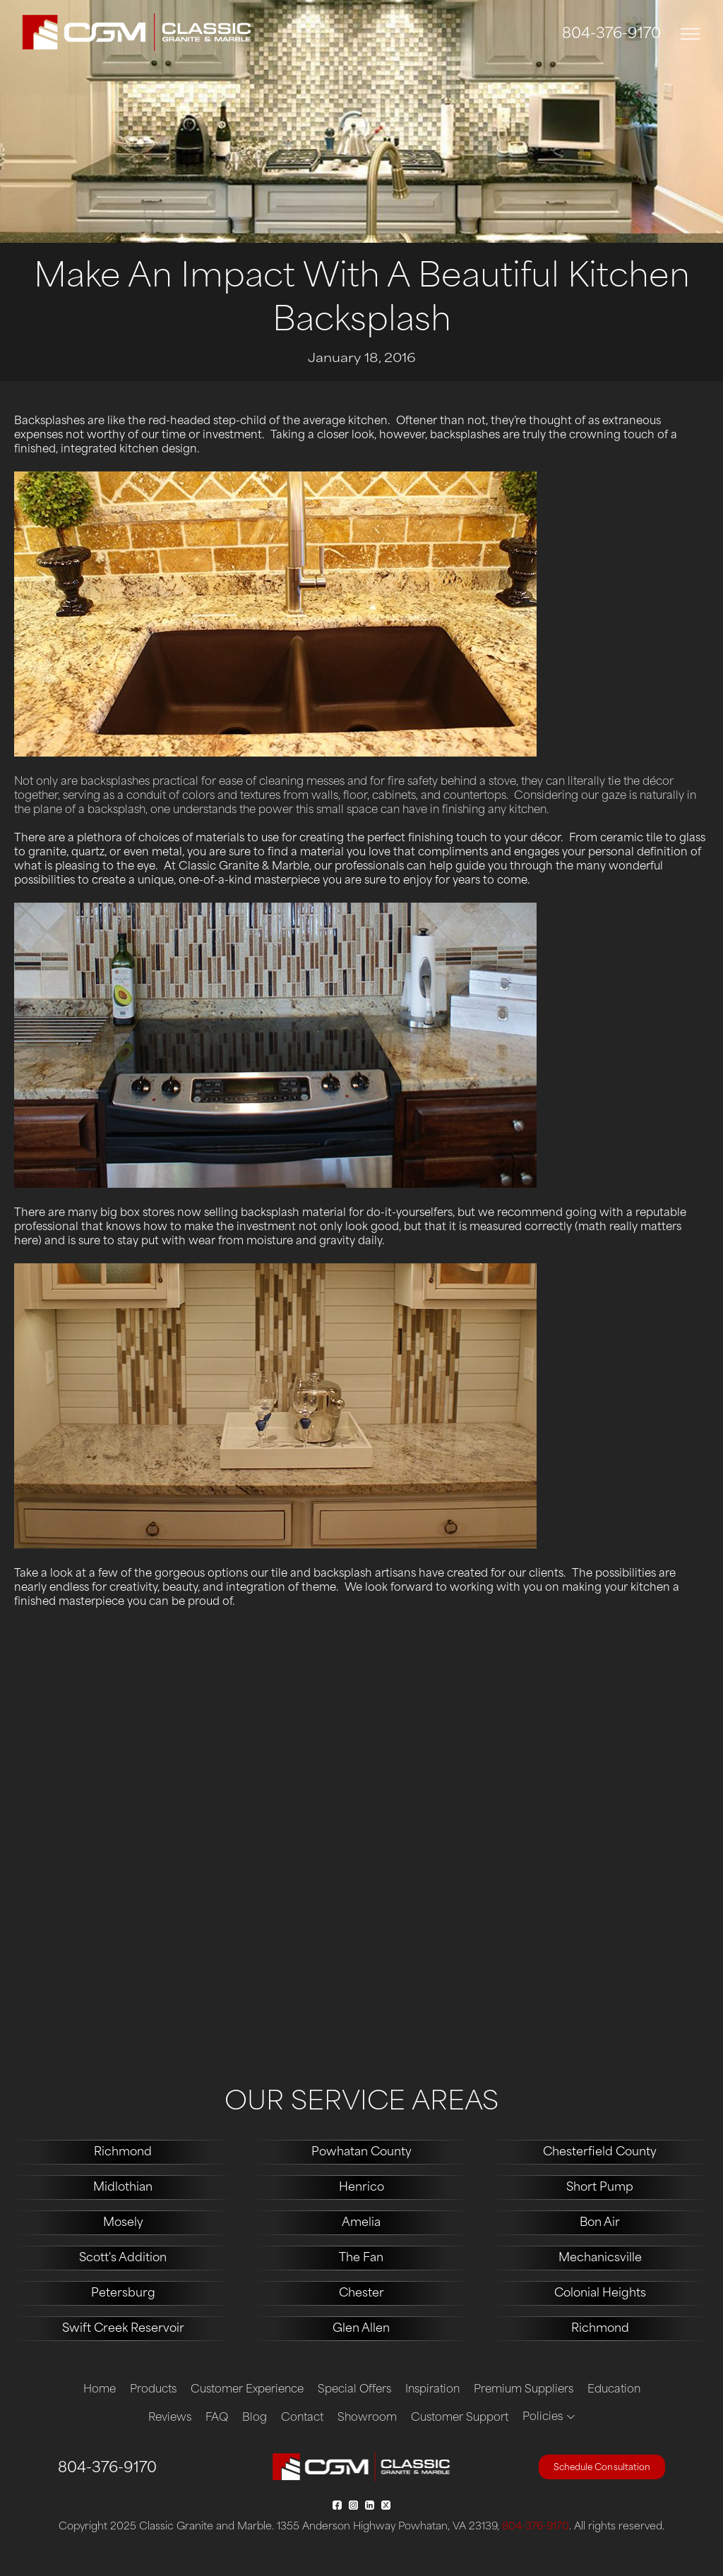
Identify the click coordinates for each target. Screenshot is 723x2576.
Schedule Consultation (602, 2468)
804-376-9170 (611, 35)
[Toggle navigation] (690, 34)
